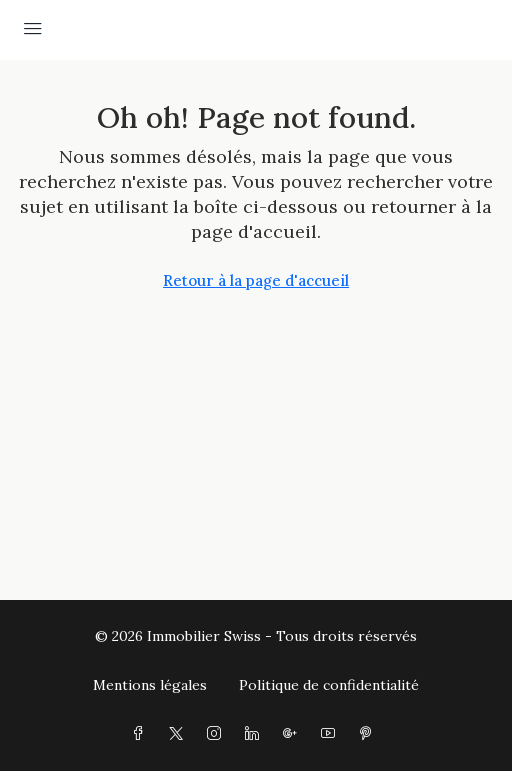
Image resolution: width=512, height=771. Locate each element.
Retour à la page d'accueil (256, 280)
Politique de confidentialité (329, 685)
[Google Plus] (294, 734)
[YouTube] (332, 734)
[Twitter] (180, 734)
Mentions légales (150, 685)
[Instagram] (218, 734)
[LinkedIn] (256, 734)
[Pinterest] (370, 734)
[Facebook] (142, 734)
